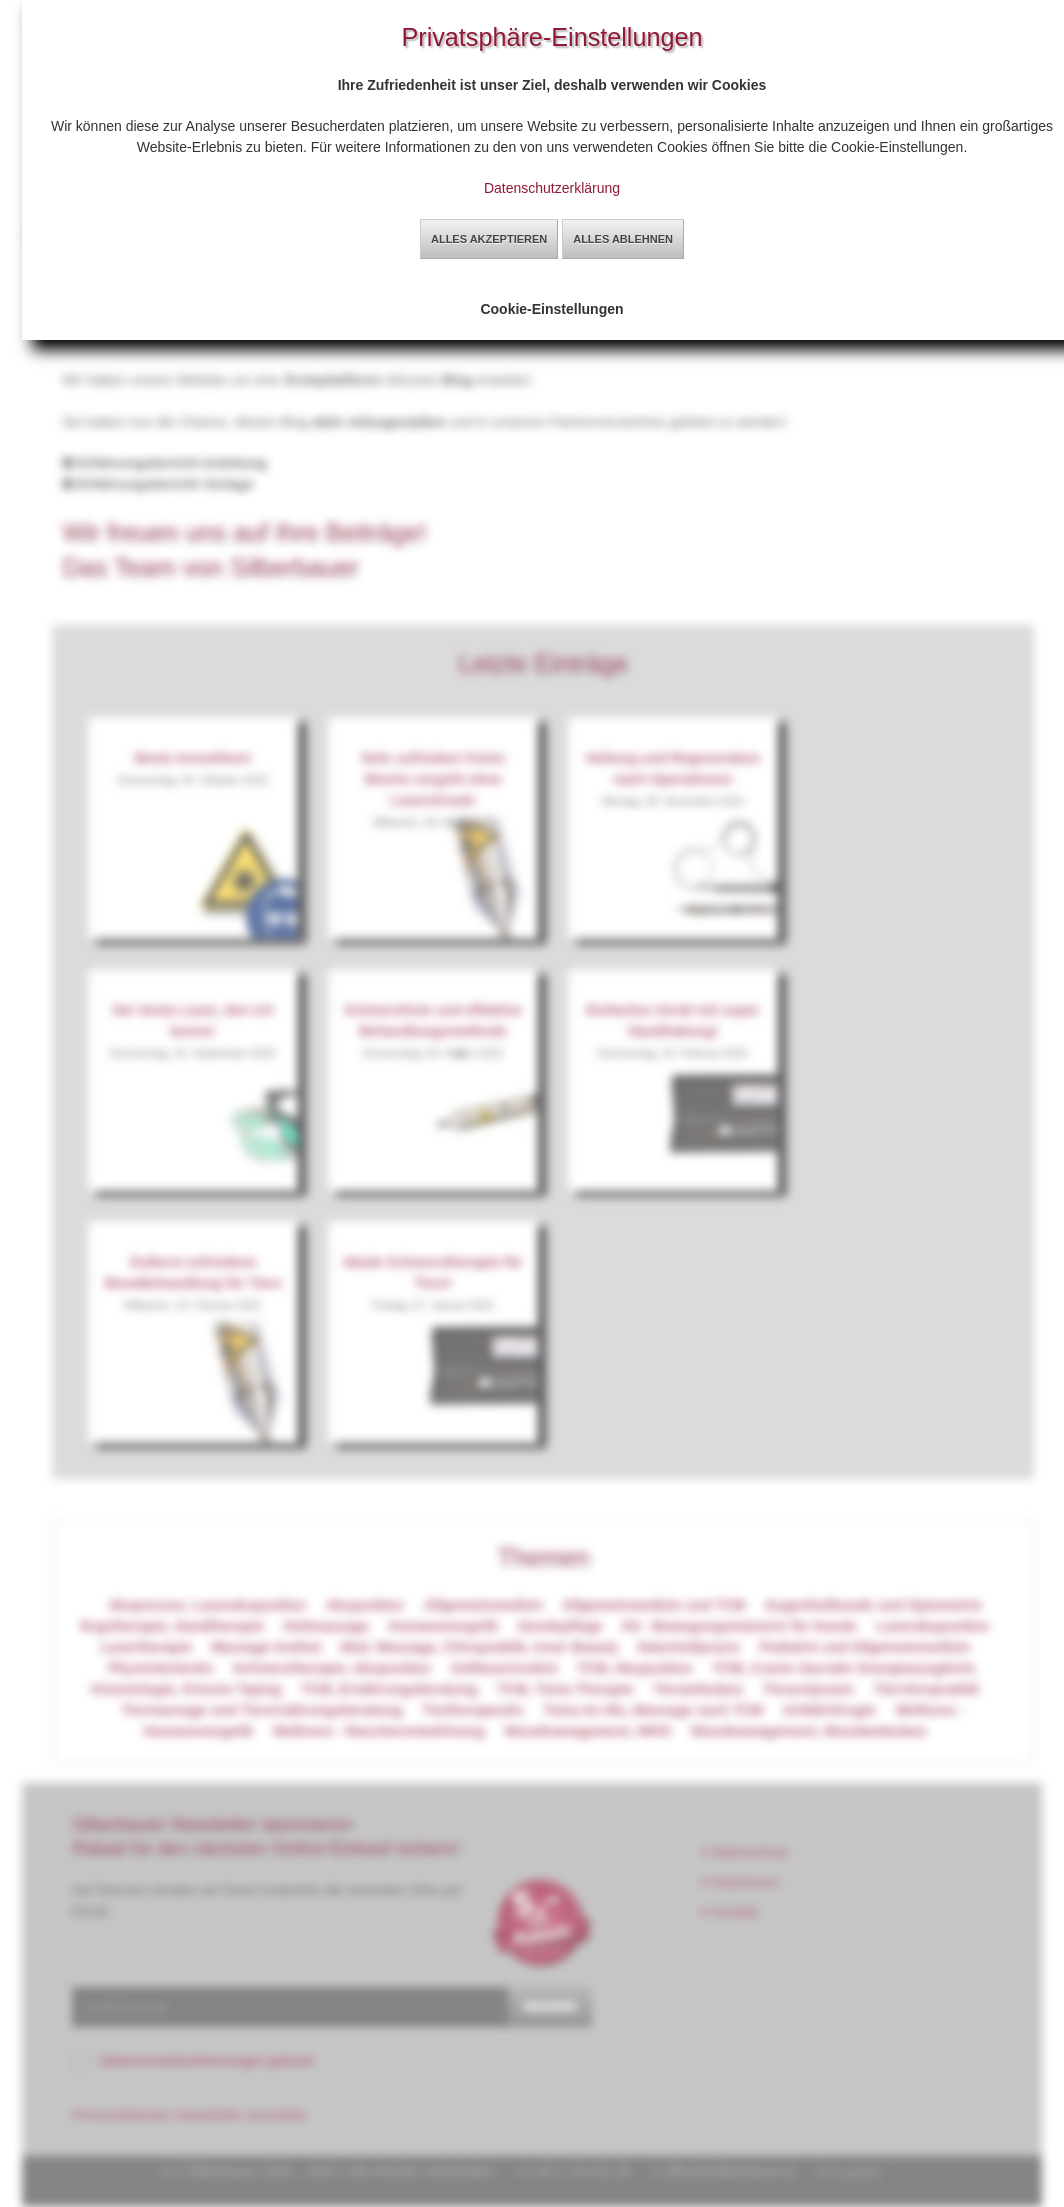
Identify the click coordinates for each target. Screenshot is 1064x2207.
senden (550, 2006)
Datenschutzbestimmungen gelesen (207, 2061)
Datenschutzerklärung (552, 188)
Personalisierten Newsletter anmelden (190, 2115)
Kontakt (730, 1912)
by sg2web (854, 2172)
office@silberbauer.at (728, 2171)
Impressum (741, 1882)
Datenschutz (745, 1852)
